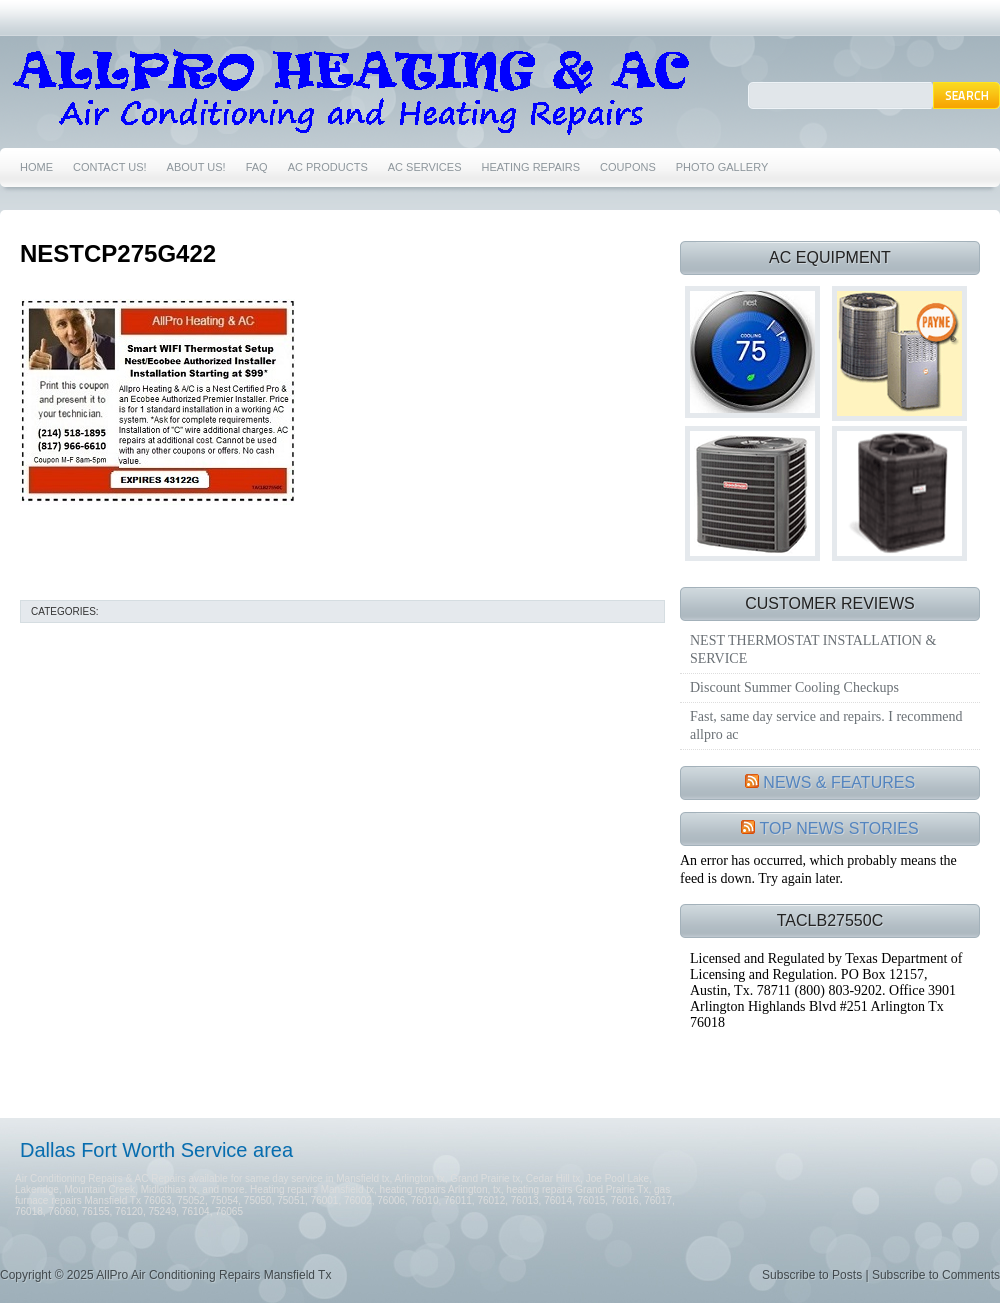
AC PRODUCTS (328, 167)
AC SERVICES (425, 167)
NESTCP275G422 (118, 253)
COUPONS (628, 167)
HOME (36, 167)
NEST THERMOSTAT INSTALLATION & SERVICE (813, 649)
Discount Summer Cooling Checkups (794, 687)
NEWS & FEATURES (839, 782)
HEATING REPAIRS (531, 167)
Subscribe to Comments (936, 1275)
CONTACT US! (110, 167)
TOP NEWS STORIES (839, 828)
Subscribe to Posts (812, 1275)
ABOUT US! (196, 167)
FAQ (257, 167)
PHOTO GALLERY (722, 167)
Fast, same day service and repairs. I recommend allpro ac (826, 725)
